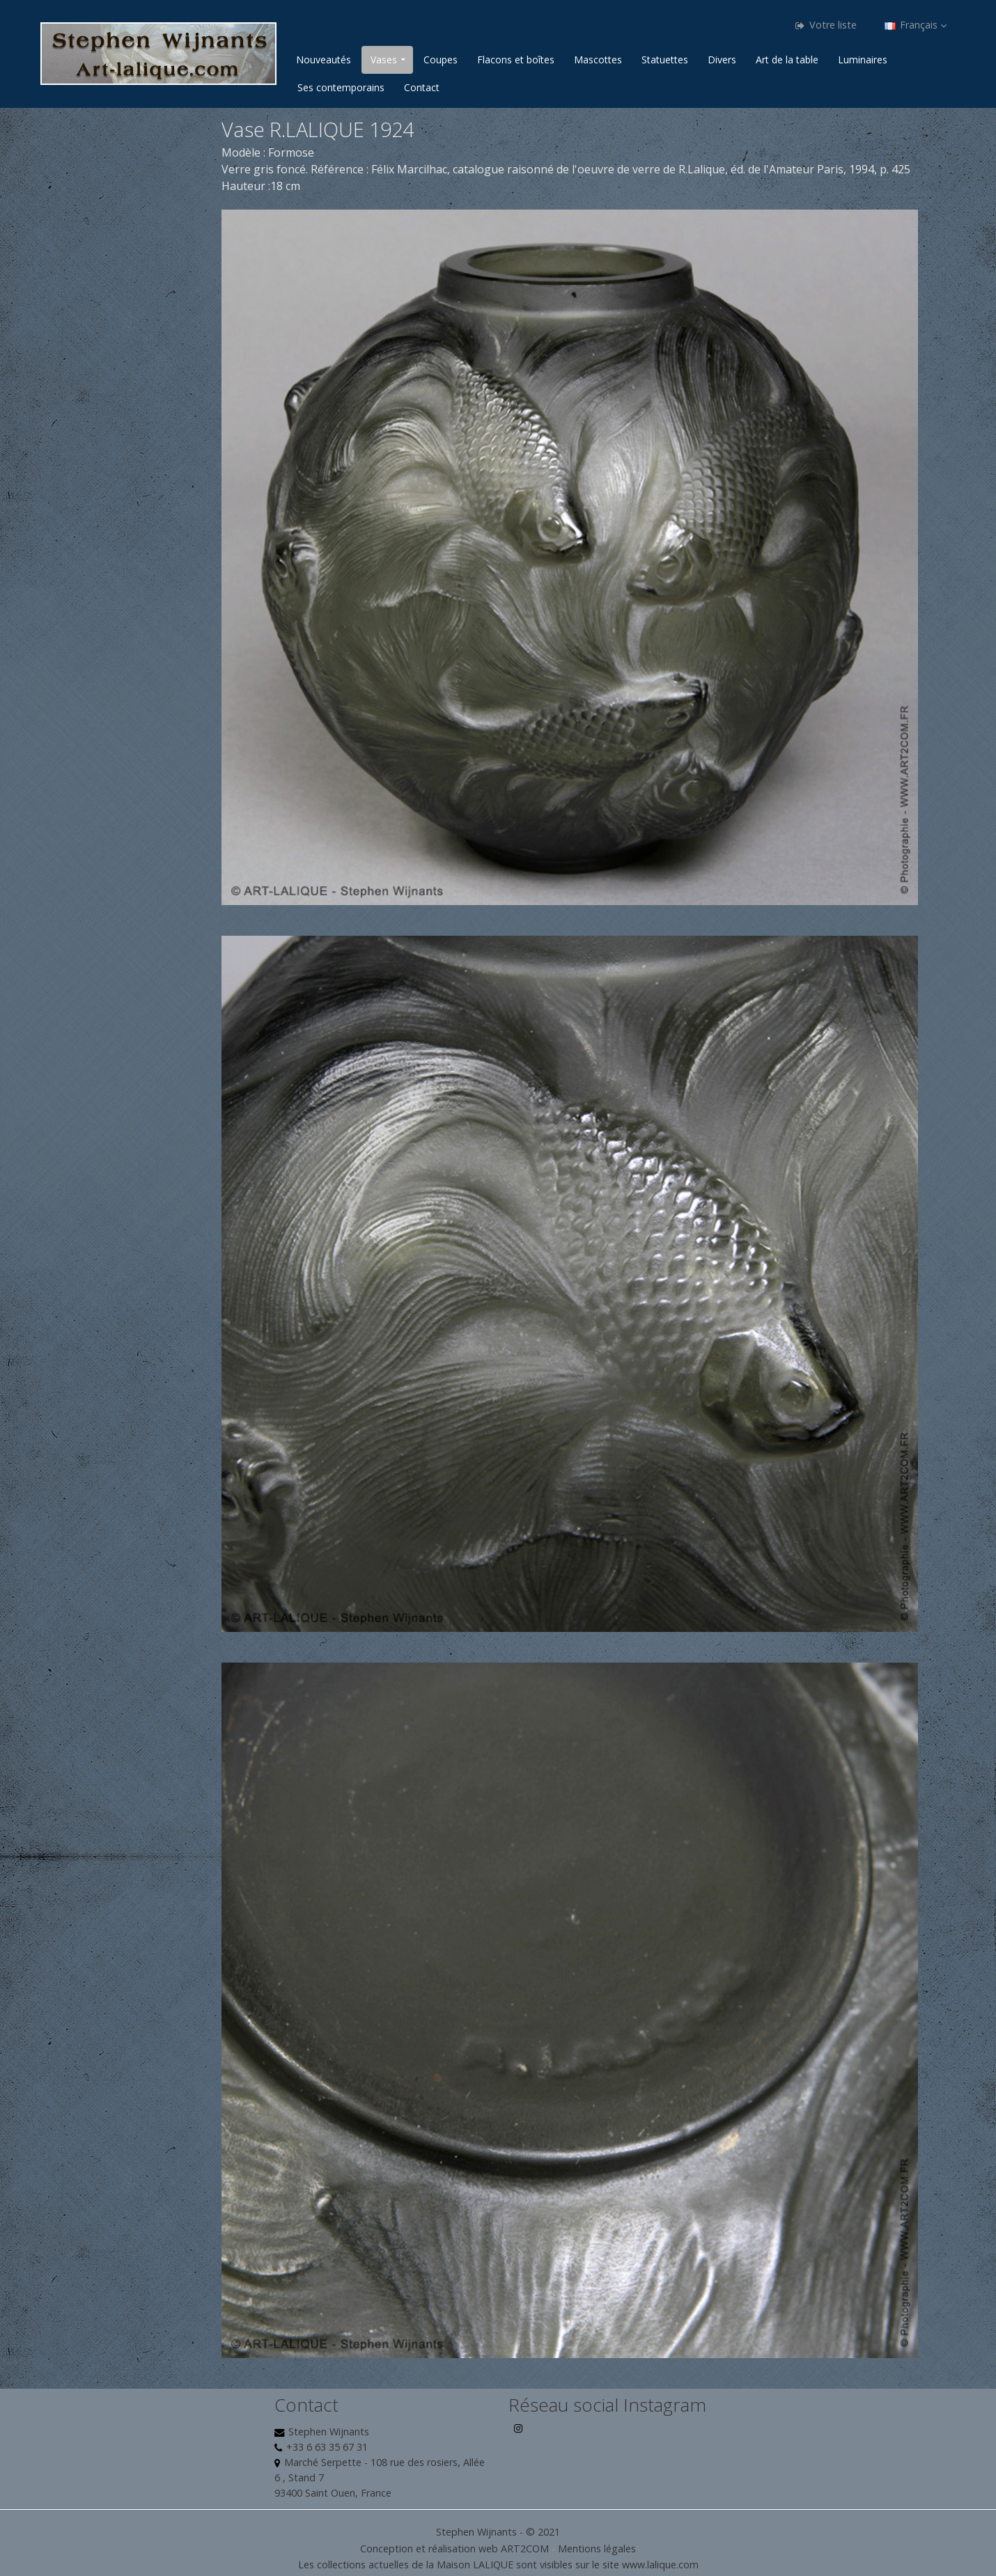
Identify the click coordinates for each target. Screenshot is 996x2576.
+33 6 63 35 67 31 (327, 2446)
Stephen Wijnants (328, 2431)
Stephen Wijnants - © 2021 (498, 2531)
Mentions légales (597, 2548)
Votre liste (826, 24)
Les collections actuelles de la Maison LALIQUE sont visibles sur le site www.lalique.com (498, 2564)
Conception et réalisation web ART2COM (454, 2548)
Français (916, 24)
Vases (384, 59)
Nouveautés (323, 59)
